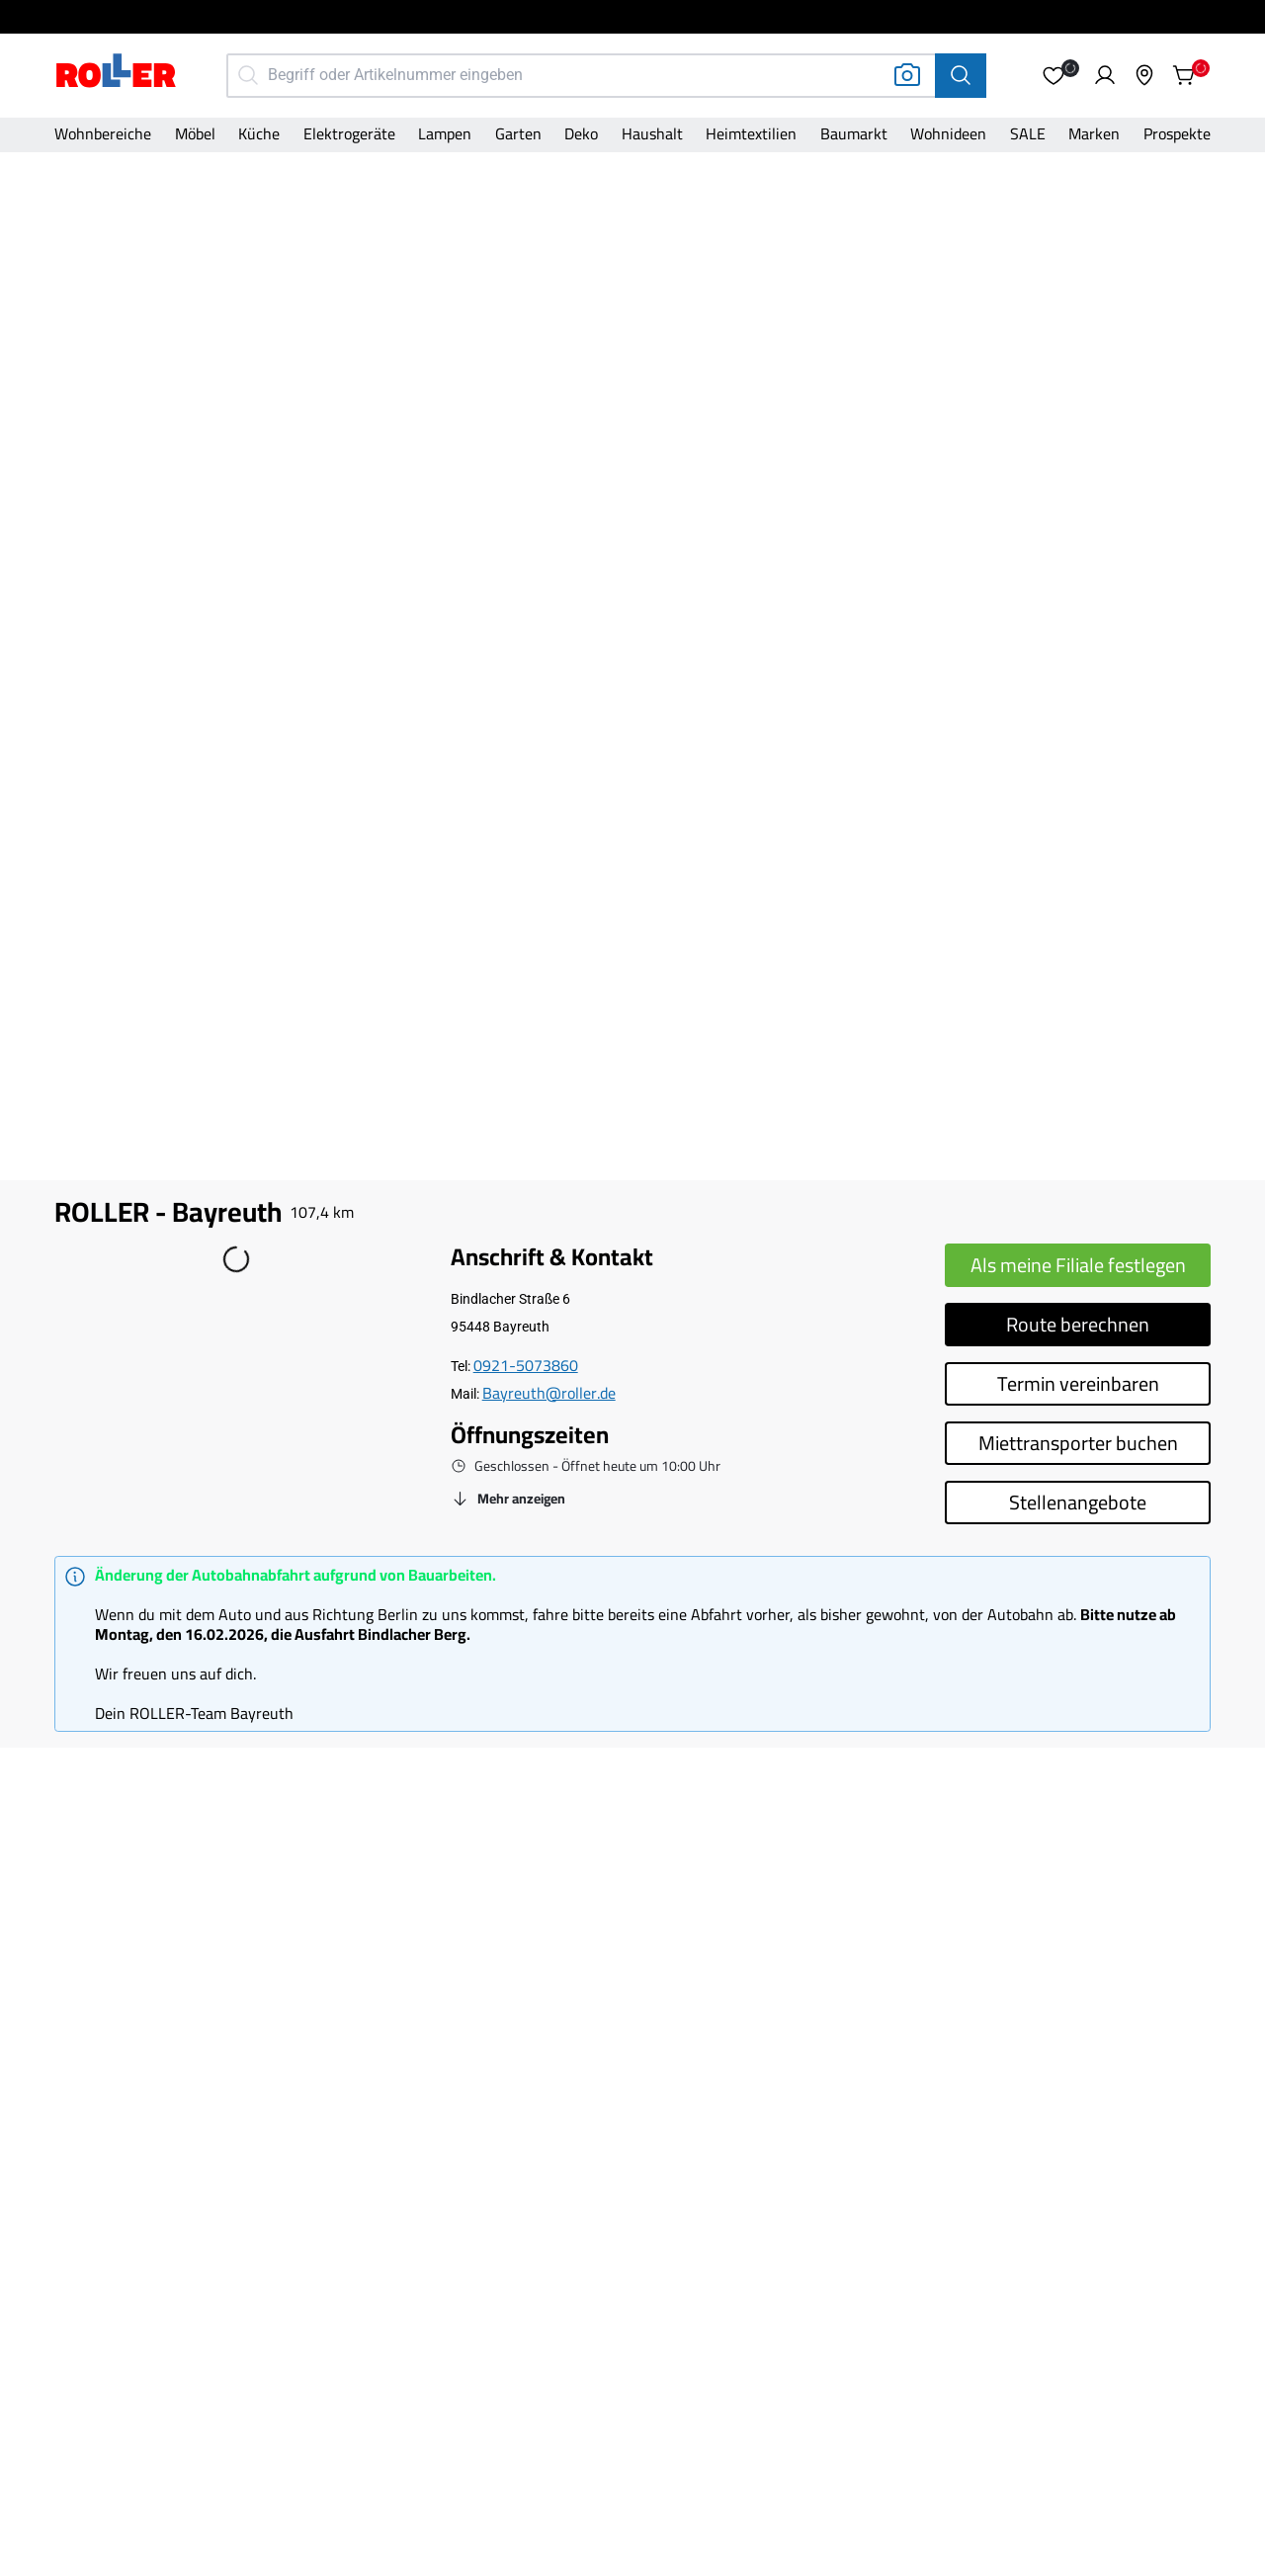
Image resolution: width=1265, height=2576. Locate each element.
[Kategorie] (102, 135)
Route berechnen (1077, 1324)
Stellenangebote (1077, 1502)
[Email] (549, 1394)
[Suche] (960, 75)
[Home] (116, 73)
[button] (1053, 75)
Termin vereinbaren (1078, 1383)
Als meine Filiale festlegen (1078, 1264)
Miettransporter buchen (1078, 1442)
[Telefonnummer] (525, 1366)
